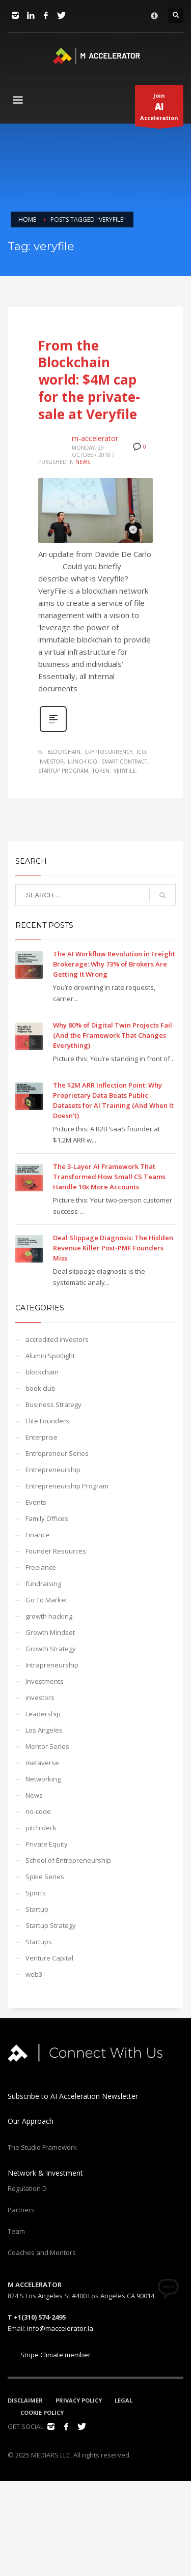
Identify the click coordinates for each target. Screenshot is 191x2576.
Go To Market (46, 1599)
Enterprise (41, 1437)
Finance (37, 1534)
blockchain (63, 751)
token (101, 770)
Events (35, 1502)
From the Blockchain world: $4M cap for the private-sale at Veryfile (89, 379)
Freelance (40, 1567)
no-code (38, 1811)
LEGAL (123, 2400)
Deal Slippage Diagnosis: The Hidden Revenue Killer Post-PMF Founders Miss (113, 1248)
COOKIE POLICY (42, 2412)
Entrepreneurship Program (66, 1485)
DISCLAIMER (25, 2400)
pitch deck (41, 1827)
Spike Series (44, 1876)
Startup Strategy (50, 1925)
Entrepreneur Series (57, 1453)
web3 (33, 1974)
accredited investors (57, 1339)
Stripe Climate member (49, 2354)
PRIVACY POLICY (79, 2400)
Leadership (43, 1713)
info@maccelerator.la (60, 2328)
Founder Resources (55, 1551)
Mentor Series (47, 1746)
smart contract (124, 761)
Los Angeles (44, 1730)
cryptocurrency (108, 751)
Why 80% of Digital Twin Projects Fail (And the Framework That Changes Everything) (112, 1035)
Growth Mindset (50, 1632)
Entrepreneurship (52, 1469)
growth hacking (48, 1616)
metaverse (42, 1762)
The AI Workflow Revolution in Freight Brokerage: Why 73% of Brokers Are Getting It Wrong (114, 964)
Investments (44, 1681)
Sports (35, 1892)
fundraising (43, 1583)
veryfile (124, 770)
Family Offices (46, 1518)
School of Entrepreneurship (68, 1860)
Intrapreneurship (51, 1665)
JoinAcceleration (159, 109)
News (82, 461)
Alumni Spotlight (50, 1355)
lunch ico (82, 761)
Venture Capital (49, 1958)
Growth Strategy (50, 1648)
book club (40, 1388)
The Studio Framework (42, 2147)
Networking (43, 1778)
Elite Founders (47, 1420)
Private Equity (46, 1844)
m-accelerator (95, 438)
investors (39, 1697)
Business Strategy (53, 1404)
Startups (38, 1941)
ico (141, 751)
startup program (63, 770)
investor (51, 761)
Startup (36, 1909)
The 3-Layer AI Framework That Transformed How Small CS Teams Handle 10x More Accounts (109, 1176)
